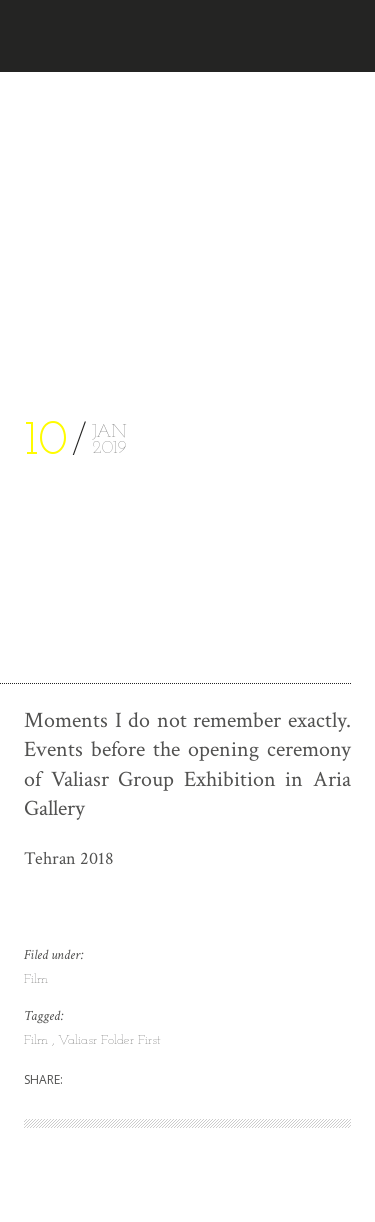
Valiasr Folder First (109, 1040)
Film (36, 979)
